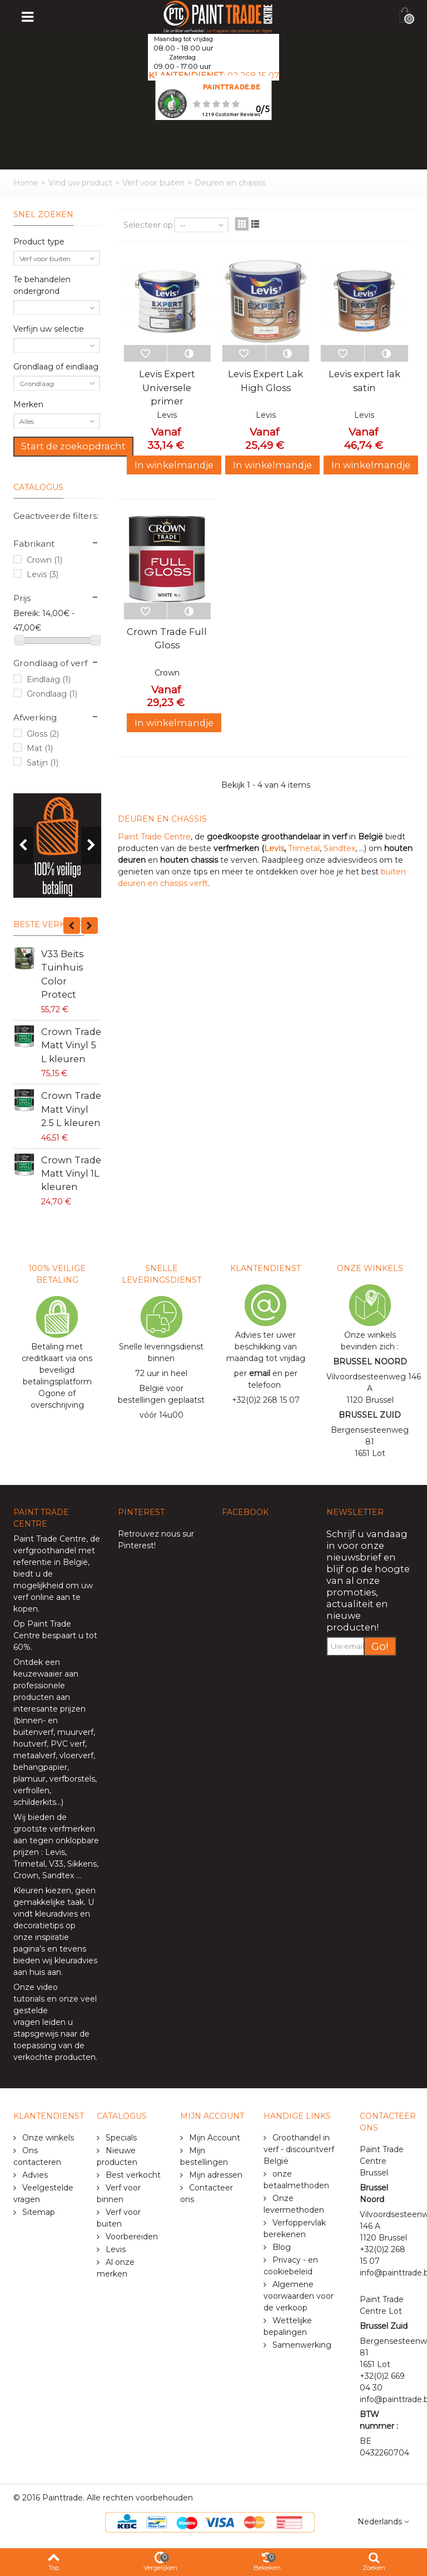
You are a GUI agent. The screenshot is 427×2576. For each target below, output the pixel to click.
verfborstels (72, 1779)
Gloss (43, 734)
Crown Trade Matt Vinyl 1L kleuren (71, 1173)
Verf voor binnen (119, 2193)
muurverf (75, 1732)
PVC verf (66, 1744)
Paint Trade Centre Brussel (382, 2161)
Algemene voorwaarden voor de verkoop (299, 2296)
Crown (44, 560)
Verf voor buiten (153, 183)
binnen (29, 1720)
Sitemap (37, 2212)
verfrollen (31, 1790)
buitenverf (33, 1732)
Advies (34, 2175)
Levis (42, 574)
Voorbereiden (130, 2237)
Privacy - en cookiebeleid (291, 2266)
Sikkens (82, 1864)
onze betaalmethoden (296, 2179)
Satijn (42, 763)
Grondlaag (52, 694)
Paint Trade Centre (154, 837)
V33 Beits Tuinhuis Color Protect (62, 974)
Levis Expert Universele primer (167, 387)
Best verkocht (132, 2175)
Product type (38, 242)
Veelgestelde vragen (43, 2193)
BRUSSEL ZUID (370, 1415)
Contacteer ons (206, 2193)
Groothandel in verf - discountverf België (299, 2149)
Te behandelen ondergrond (42, 285)
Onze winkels (47, 2138)
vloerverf (76, 1755)
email (259, 1373)
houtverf (30, 1744)
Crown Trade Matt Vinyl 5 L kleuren (71, 1045)
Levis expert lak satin (364, 380)
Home (25, 183)
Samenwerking (300, 2345)
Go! (380, 1646)
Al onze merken (116, 2268)
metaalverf (34, 1755)
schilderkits (34, 1802)
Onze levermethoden (294, 2204)
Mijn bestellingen (204, 2156)
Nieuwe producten (117, 2156)
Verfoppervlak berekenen (295, 2228)
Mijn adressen (214, 2175)
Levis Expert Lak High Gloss (265, 380)
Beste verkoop (48, 924)
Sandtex (339, 848)
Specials (120, 2138)
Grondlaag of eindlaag (55, 367)
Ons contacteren (37, 2156)
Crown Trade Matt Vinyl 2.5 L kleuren (71, 1109)
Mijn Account (213, 2138)
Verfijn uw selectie (48, 329)
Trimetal (304, 848)
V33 (56, 1864)
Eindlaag (49, 679)
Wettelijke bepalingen (288, 2326)
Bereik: (26, 613)
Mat (40, 748)
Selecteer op (148, 225)
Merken (28, 404)
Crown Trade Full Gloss (167, 638)
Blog (280, 2247)
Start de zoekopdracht (73, 446)
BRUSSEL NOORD (370, 1362)
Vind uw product (80, 183)
